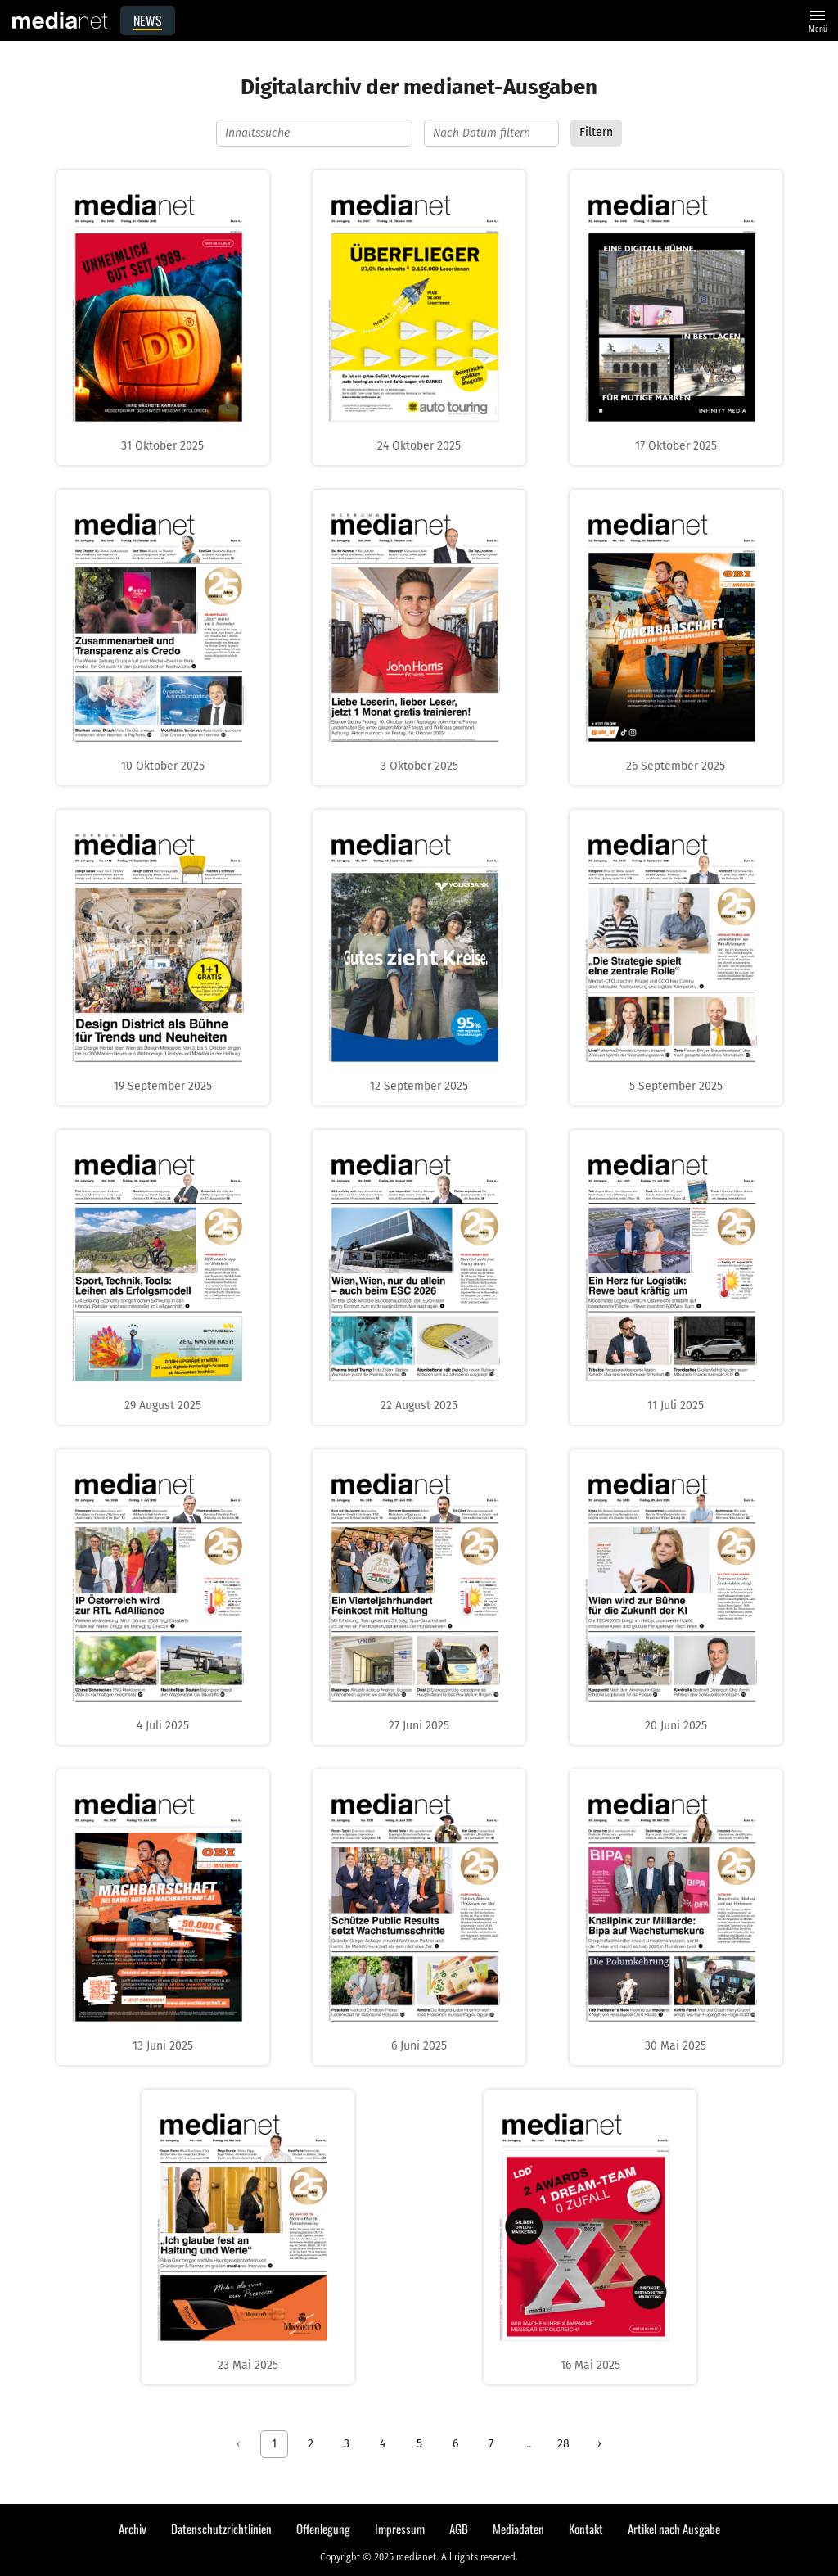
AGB (458, 2529)
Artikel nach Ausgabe (674, 2529)
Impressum (400, 2529)
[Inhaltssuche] (314, 133)
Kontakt (586, 2529)
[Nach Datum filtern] (491, 133)
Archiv (132, 2529)
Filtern (596, 132)
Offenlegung (323, 2529)
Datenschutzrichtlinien (221, 2529)
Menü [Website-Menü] (817, 19)
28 (563, 2444)
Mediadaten (518, 2529)
